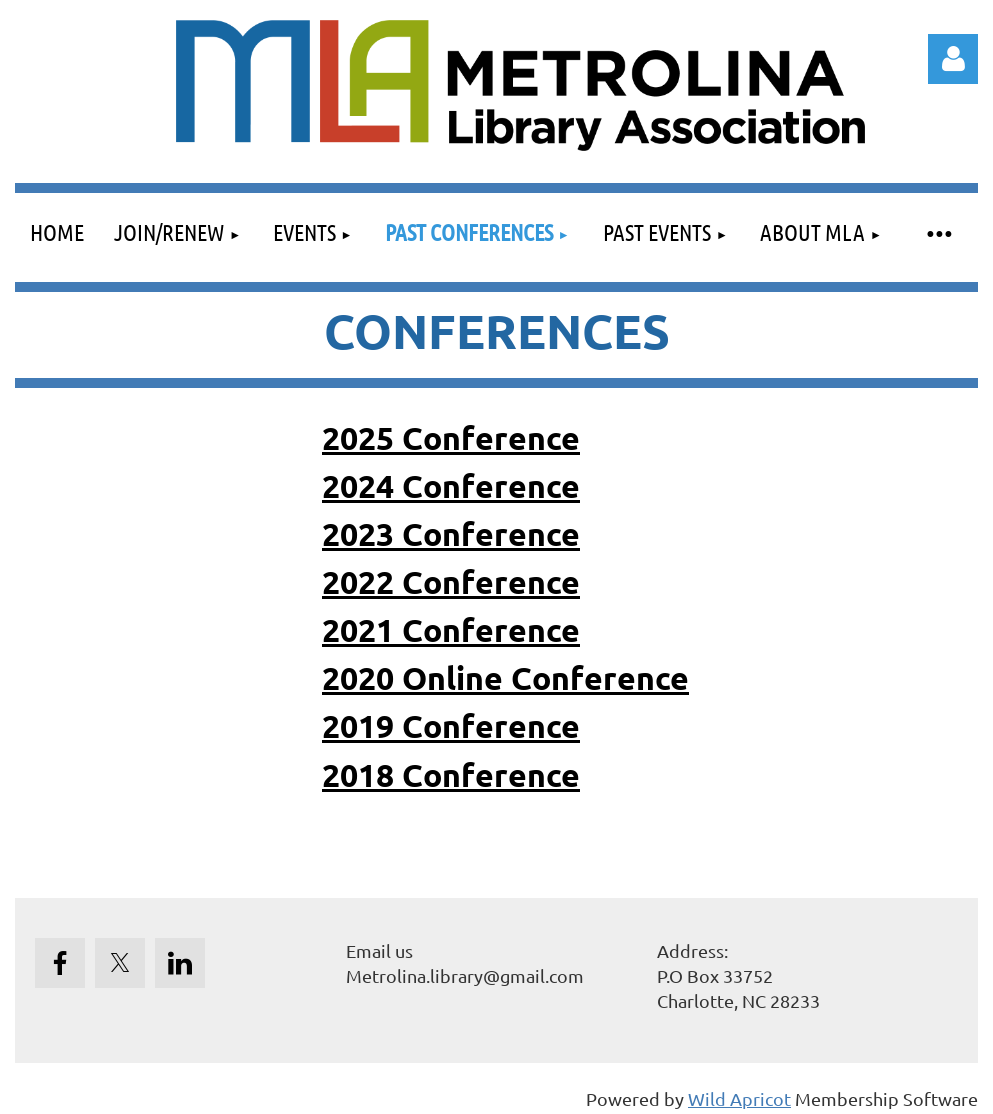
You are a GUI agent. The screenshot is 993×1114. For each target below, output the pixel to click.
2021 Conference (451, 630)
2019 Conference (451, 726)
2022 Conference (451, 582)
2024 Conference (451, 486)
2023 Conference (451, 534)
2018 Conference (451, 775)
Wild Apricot (739, 1098)
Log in (953, 59)
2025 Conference (451, 438)
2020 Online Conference (505, 678)
